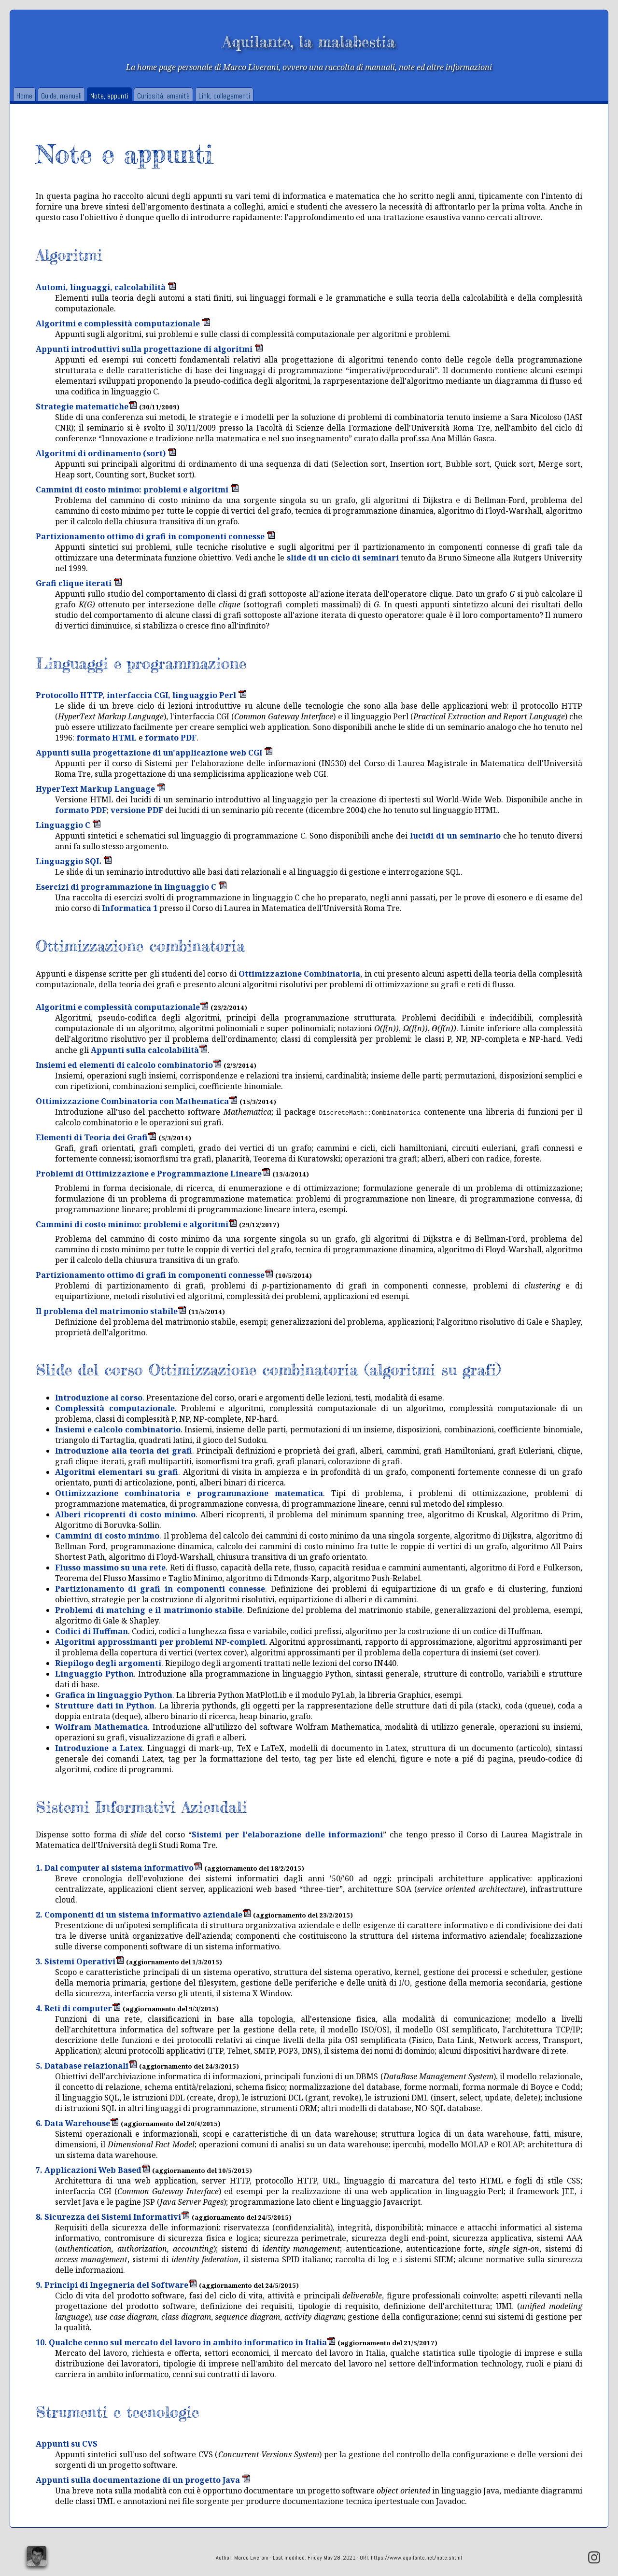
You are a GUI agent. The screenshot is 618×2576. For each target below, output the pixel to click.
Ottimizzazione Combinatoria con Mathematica (137, 1101)
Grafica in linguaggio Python (113, 1695)
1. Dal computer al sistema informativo (119, 1867)
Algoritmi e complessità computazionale (123, 323)
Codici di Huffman (91, 1631)
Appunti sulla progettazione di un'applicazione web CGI (154, 752)
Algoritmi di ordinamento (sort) (106, 453)
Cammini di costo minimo (107, 1535)
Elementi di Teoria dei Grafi (96, 1137)
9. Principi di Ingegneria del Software (116, 2285)
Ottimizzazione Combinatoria (299, 973)
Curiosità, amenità (163, 96)
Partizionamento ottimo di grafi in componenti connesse (155, 536)
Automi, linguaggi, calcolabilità (106, 287)
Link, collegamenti (224, 96)
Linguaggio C (68, 825)
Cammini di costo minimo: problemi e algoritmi (137, 489)
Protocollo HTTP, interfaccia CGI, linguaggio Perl (141, 695)
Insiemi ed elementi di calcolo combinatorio (129, 1065)
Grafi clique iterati (79, 583)
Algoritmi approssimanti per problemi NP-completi (160, 1642)
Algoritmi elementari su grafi (116, 1472)
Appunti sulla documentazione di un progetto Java (143, 2480)
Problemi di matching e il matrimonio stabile (148, 1610)
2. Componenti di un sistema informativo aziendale (143, 1914)
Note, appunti (109, 96)
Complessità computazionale (114, 1408)
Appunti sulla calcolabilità (149, 1050)
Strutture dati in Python (104, 1705)
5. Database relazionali (86, 2065)
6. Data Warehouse (77, 2123)
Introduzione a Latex (98, 1748)
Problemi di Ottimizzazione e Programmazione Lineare (153, 1173)
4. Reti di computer (78, 2008)
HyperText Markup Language (101, 789)
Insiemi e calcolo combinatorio (117, 1429)
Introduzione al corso (98, 1397)
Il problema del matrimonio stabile (111, 1311)
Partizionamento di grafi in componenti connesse (160, 1588)
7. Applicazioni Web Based (93, 2170)
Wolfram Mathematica (101, 1727)
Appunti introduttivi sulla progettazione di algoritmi (149, 349)
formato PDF (171, 737)
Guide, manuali (61, 96)
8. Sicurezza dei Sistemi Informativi (113, 2217)
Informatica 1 (129, 908)
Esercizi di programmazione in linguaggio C (131, 887)
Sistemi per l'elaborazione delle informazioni (287, 1834)
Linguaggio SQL (74, 861)
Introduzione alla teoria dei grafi (123, 1450)
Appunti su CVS (67, 2443)
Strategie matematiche (86, 406)
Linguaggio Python (94, 1673)
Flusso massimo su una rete (110, 1567)
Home (24, 96)
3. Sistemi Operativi (80, 1961)
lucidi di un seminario (455, 835)
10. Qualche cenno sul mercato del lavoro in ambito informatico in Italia (186, 2342)
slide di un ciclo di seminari (343, 557)
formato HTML (106, 737)
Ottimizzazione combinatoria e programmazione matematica (189, 1493)
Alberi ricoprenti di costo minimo (125, 1514)
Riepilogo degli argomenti (108, 1663)
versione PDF (137, 810)
